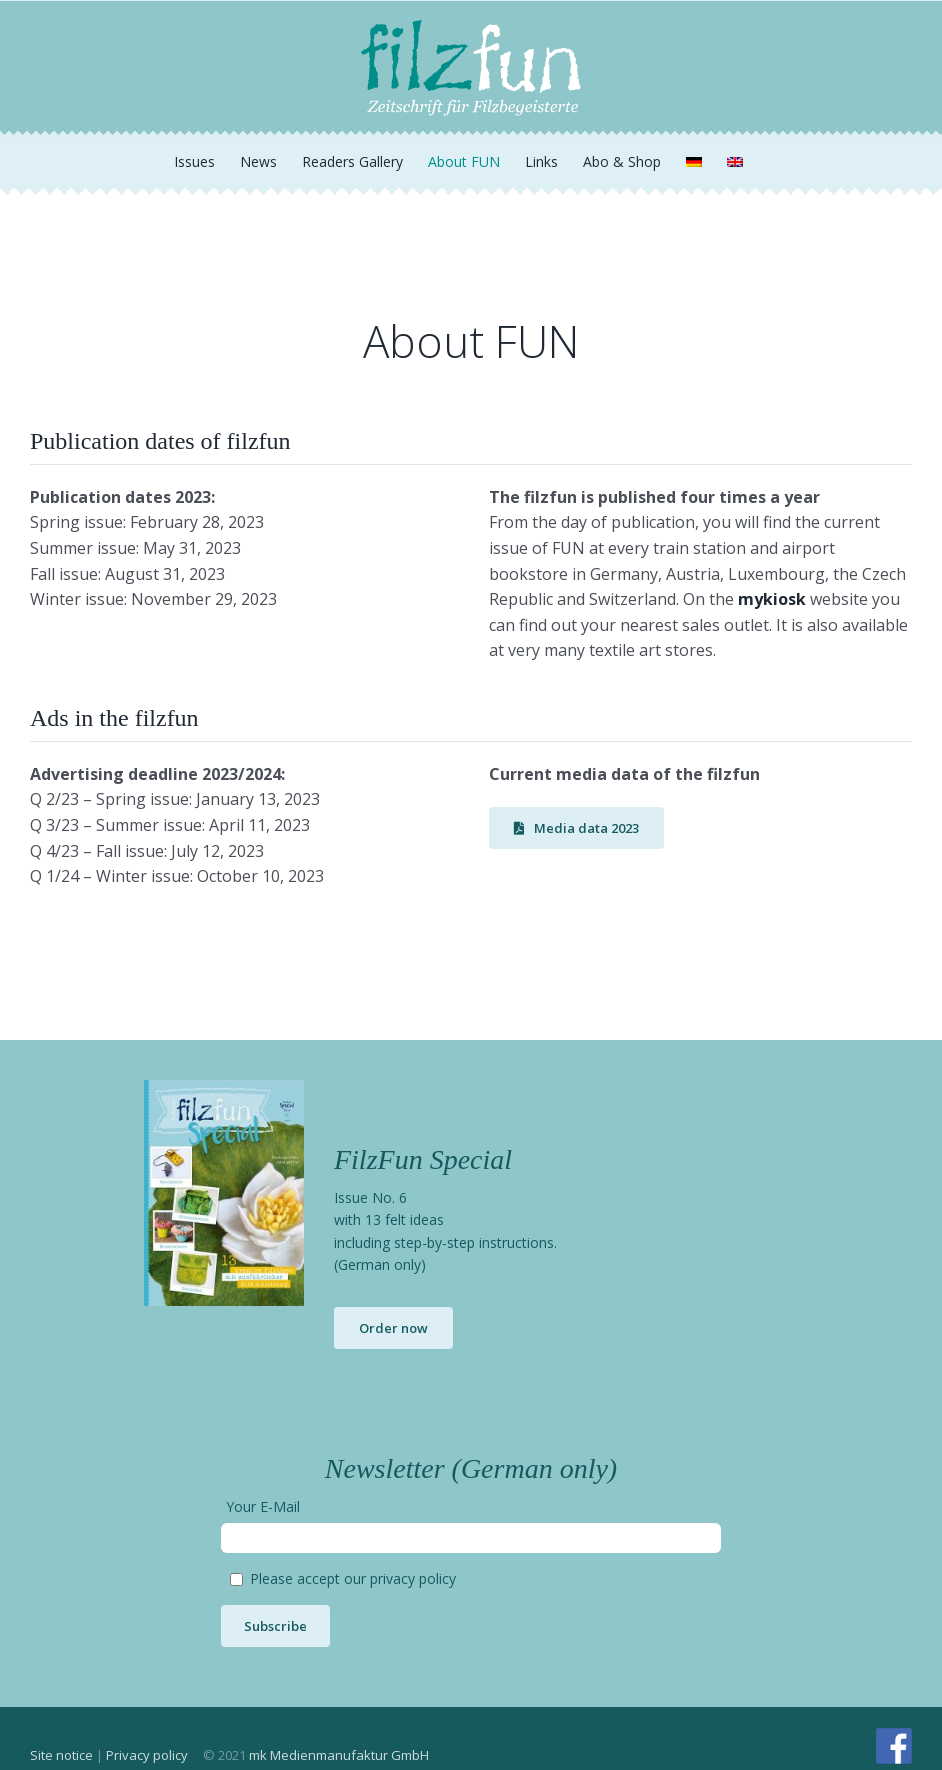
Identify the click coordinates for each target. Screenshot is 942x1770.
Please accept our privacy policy (353, 1578)
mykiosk (772, 599)
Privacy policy (147, 1755)
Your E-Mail (263, 1506)
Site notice (61, 1755)
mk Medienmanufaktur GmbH (339, 1755)
